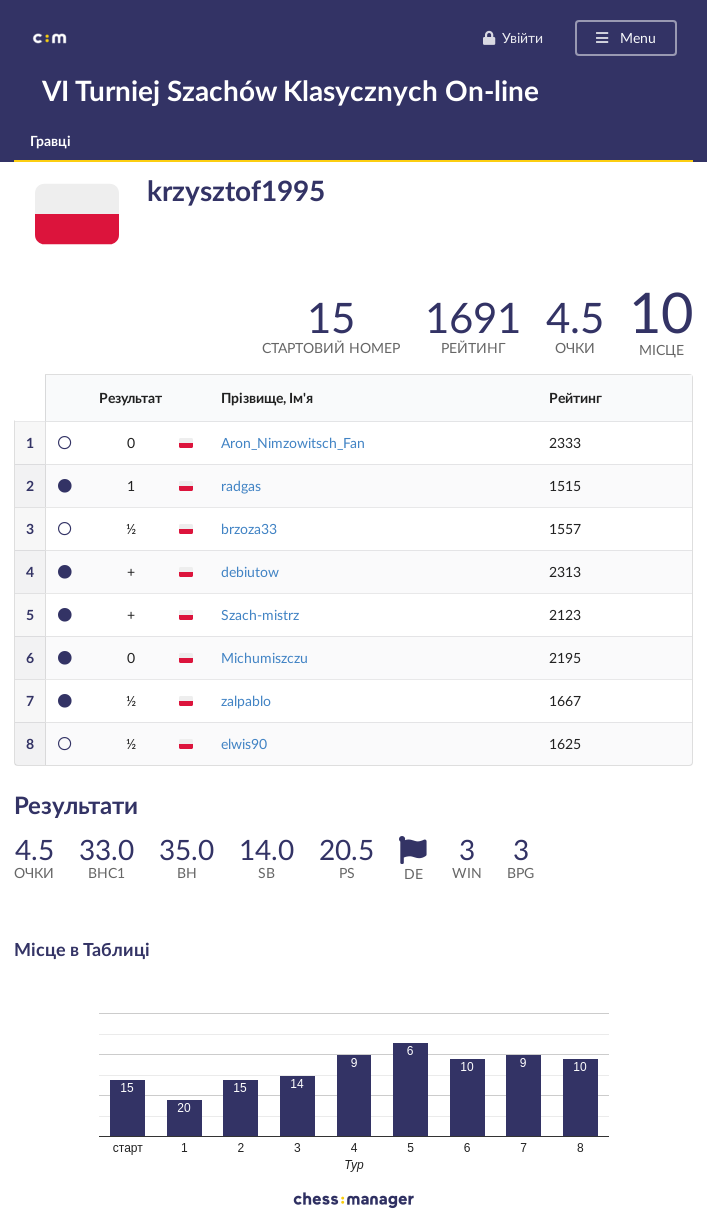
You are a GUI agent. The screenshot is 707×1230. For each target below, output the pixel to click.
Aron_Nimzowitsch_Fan (293, 442)
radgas (241, 485)
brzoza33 (249, 528)
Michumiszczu (264, 657)
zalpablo (246, 700)
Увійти (512, 37)
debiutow (250, 571)
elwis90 (244, 743)
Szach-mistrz (260, 614)
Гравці (50, 140)
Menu (624, 37)
